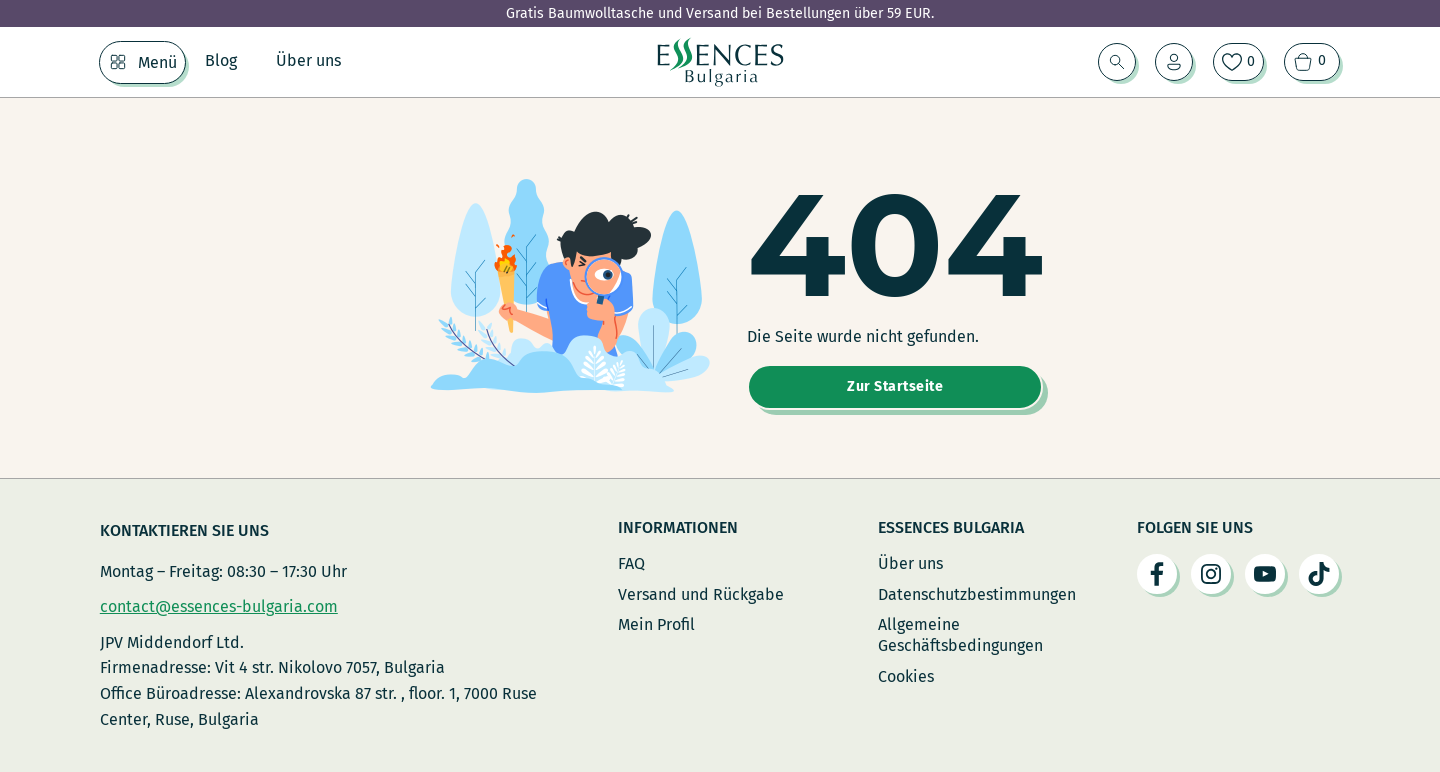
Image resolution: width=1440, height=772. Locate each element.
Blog (221, 60)
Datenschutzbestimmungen (977, 594)
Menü (157, 62)
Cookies (906, 676)
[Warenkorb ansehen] (1312, 62)
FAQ (631, 563)
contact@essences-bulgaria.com (219, 606)
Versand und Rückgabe (701, 594)
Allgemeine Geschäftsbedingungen (960, 635)
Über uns (308, 60)
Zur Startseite (895, 386)
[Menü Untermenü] (118, 62)
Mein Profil (656, 624)
